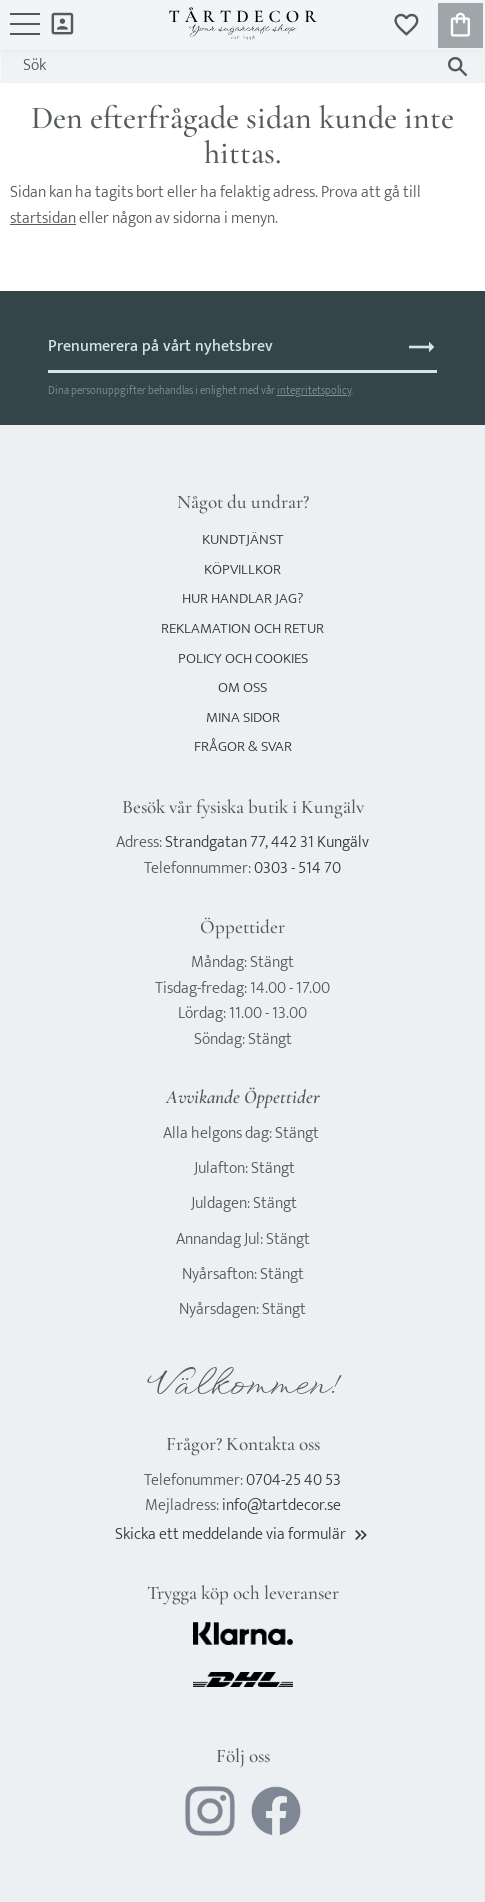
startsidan (43, 218)
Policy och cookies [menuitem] (243, 658)
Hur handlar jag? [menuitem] (242, 598)
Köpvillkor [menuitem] (242, 569)
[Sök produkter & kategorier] (223, 66)
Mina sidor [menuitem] (62, 22)
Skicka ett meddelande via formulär (243, 1534)
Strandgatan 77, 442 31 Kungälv (267, 842)
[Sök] (457, 66)
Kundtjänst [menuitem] (243, 539)
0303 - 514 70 (297, 868)
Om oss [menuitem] (242, 687)
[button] (25, 34)
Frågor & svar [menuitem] (243, 746)
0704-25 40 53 (293, 1480)
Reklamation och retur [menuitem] (242, 628)
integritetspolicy (314, 390)
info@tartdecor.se (281, 1505)
